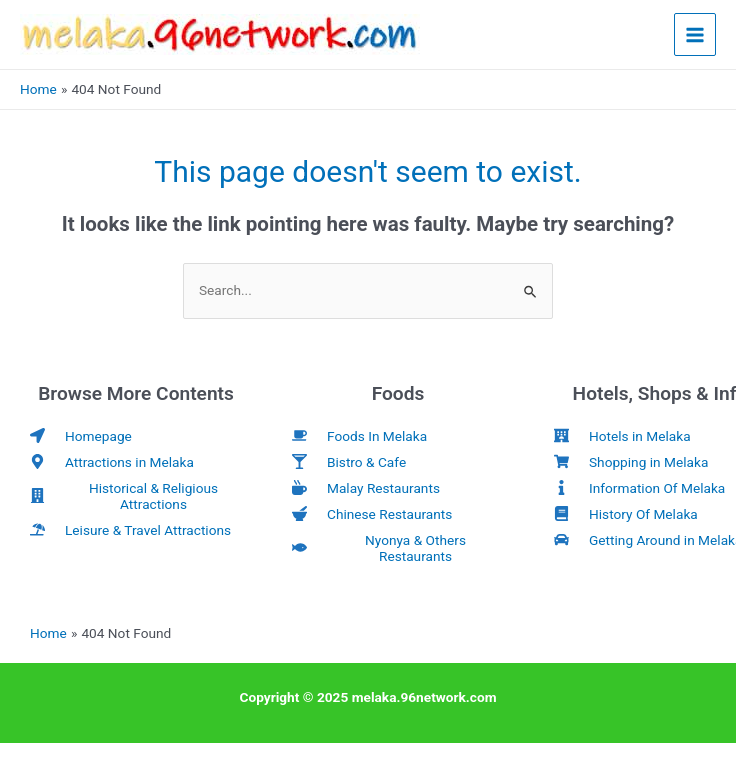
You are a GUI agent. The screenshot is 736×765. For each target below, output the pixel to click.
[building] (136, 496)
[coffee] (359, 436)
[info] (639, 488)
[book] (626, 514)
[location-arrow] (81, 436)
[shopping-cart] (631, 462)
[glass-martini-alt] (349, 462)
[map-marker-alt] (112, 462)
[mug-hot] (366, 488)
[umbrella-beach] (130, 530)
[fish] (398, 548)
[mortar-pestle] (372, 514)
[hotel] (622, 436)
